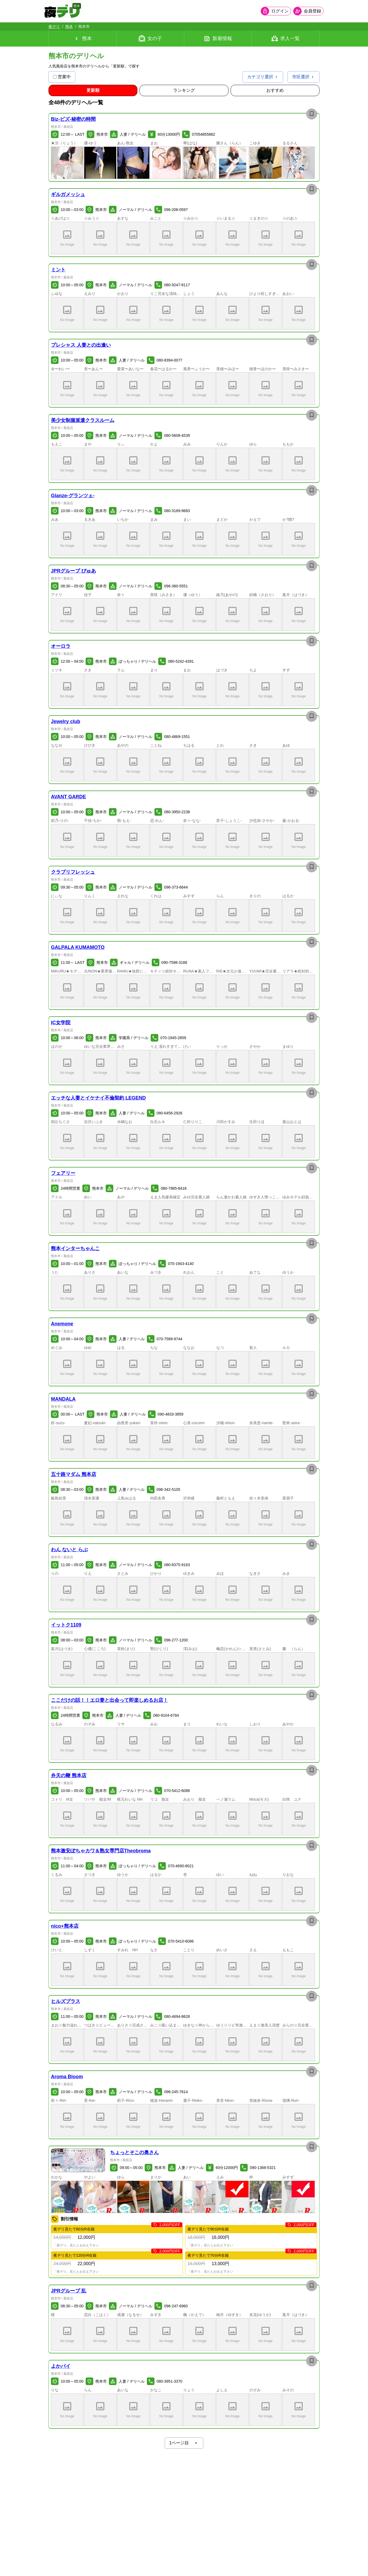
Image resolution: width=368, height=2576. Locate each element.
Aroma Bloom (67, 2076)
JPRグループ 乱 (68, 2291)
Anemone (62, 1323)
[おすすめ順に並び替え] (275, 90)
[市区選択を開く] (303, 77)
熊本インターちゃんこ (75, 1248)
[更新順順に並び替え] (93, 90)
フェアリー (63, 1173)
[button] (67, 163)
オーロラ (60, 646)
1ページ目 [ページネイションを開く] (184, 2443)
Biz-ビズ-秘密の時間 (73, 119)
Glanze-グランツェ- (73, 495)
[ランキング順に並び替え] (184, 90)
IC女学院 (60, 1022)
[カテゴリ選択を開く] (263, 77)
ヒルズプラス (65, 2001)
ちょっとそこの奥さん (134, 2152)
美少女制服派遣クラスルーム (82, 420)
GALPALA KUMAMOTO (78, 947)
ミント (58, 269)
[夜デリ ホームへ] (66, 11)
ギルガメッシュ (68, 194)
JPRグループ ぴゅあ (73, 571)
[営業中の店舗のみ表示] (55, 77)
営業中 (62, 76)
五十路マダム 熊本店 (73, 1474)
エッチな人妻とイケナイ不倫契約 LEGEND (98, 1098)
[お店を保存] (311, 114)
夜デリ (54, 26)
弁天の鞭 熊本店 (68, 1775)
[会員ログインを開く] (272, 11)
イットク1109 (66, 1625)
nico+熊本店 (65, 1926)
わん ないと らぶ (69, 1549)
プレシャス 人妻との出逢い (81, 345)
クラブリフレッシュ (73, 872)
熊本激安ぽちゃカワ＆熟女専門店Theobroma (101, 1850)
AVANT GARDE (68, 796)
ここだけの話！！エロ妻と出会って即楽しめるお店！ (109, 1700)
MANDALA (63, 1399)
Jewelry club (65, 721)
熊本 (69, 26)
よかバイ (60, 2366)
